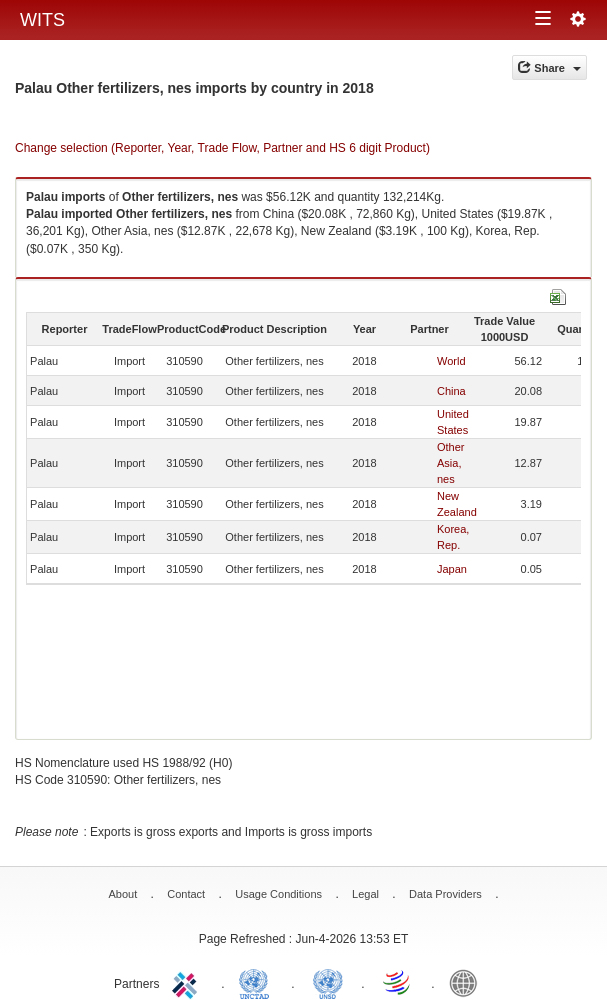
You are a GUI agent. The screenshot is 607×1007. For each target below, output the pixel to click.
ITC (188, 982)
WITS (42, 20)
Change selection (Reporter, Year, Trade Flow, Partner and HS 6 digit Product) (222, 148)
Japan (452, 569)
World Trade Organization (398, 982)
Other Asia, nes (451, 463)
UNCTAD (258, 982)
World (451, 361)
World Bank (468, 982)
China (451, 391)
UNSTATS (328, 982)
